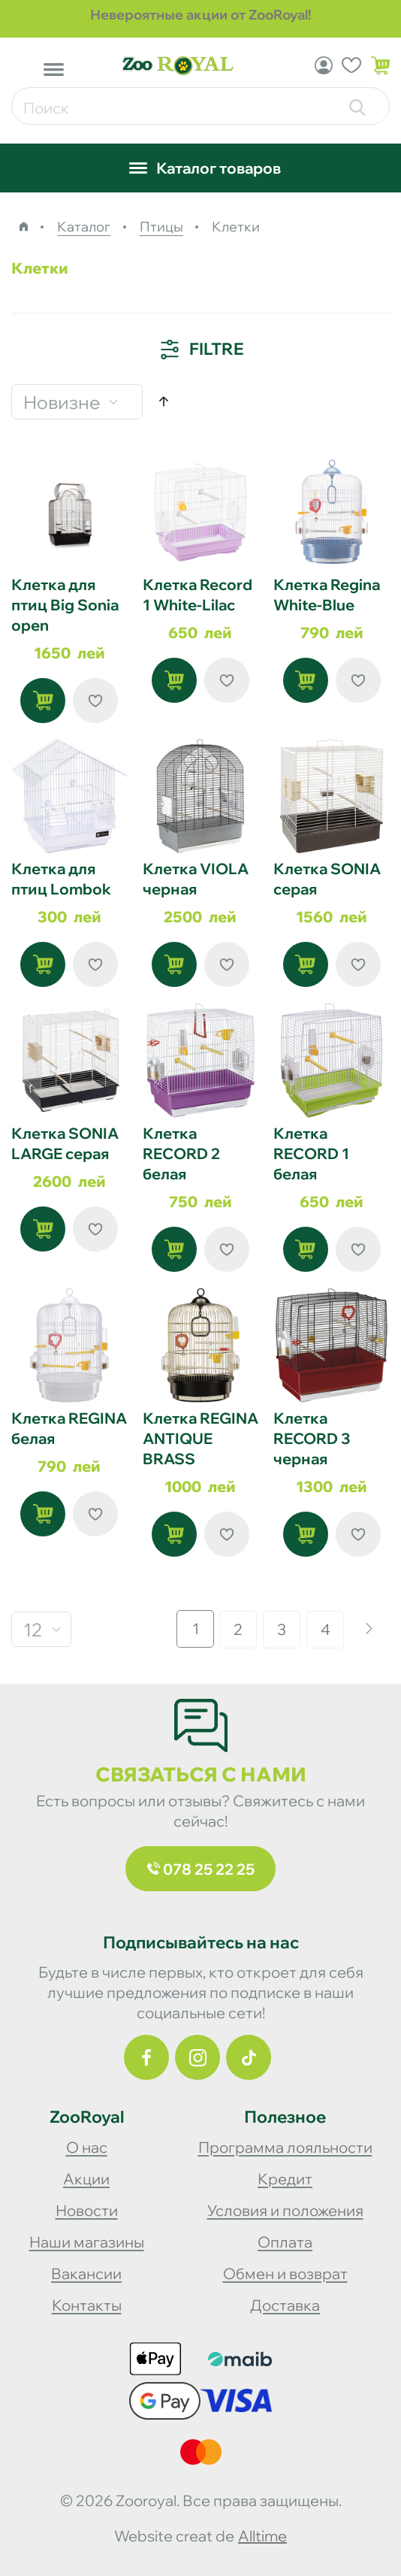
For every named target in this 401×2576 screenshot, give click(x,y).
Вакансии (86, 2273)
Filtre (201, 350)
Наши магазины (86, 2241)
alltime (262, 2535)
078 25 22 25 (201, 1869)
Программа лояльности (285, 2147)
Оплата (285, 2241)
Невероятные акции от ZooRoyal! (201, 14)
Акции (86, 2178)
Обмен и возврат (285, 2273)
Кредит (285, 2178)
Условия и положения (285, 2210)
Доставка (285, 2305)
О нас (86, 2147)
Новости (87, 2210)
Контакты (87, 2305)
